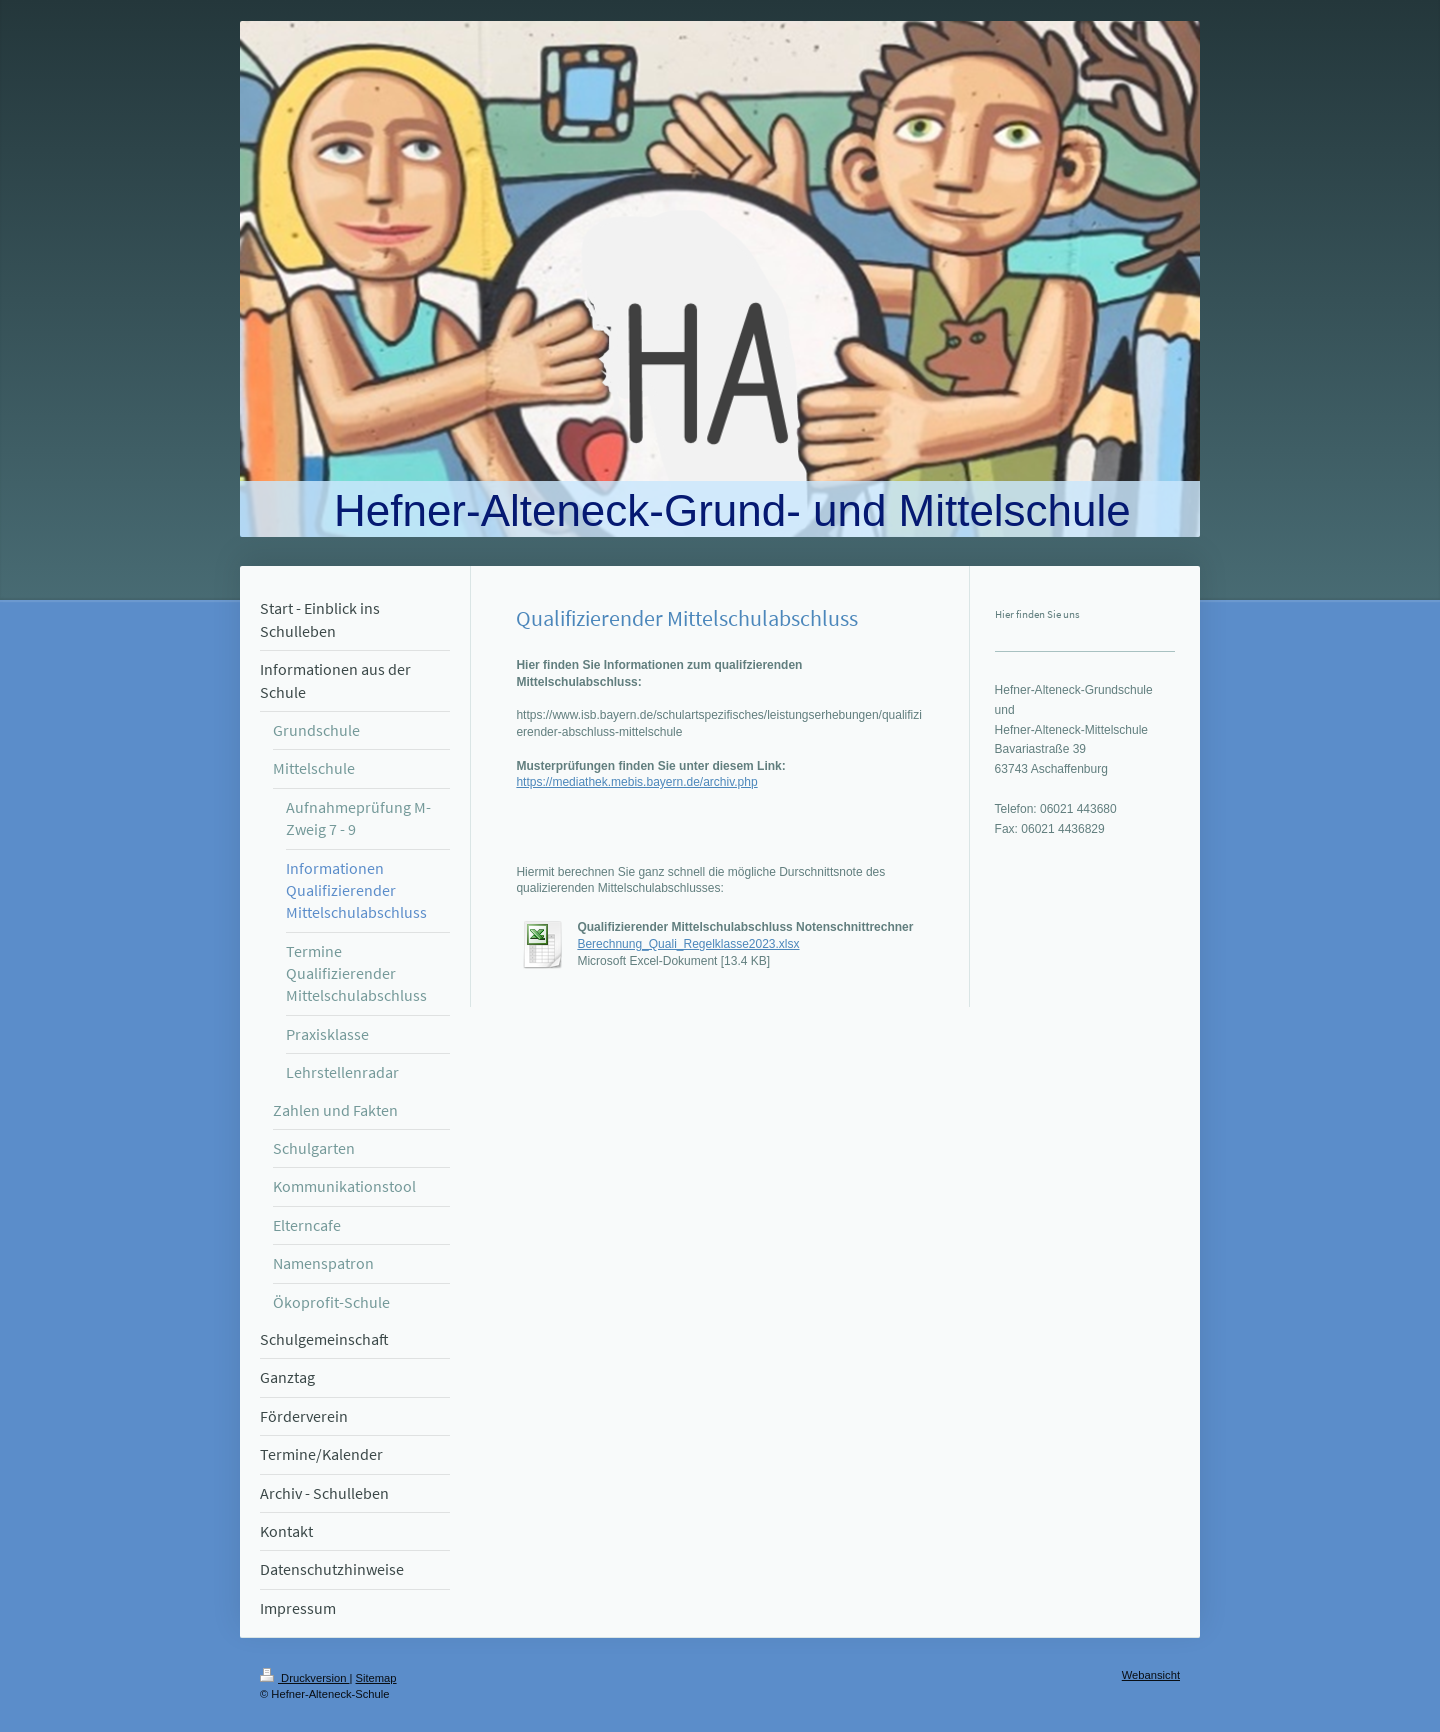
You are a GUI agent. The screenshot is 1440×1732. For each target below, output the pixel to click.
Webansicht (1151, 1675)
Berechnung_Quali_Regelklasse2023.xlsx (688, 944)
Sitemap (376, 1678)
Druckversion (305, 1678)
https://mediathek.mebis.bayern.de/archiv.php (636, 782)
